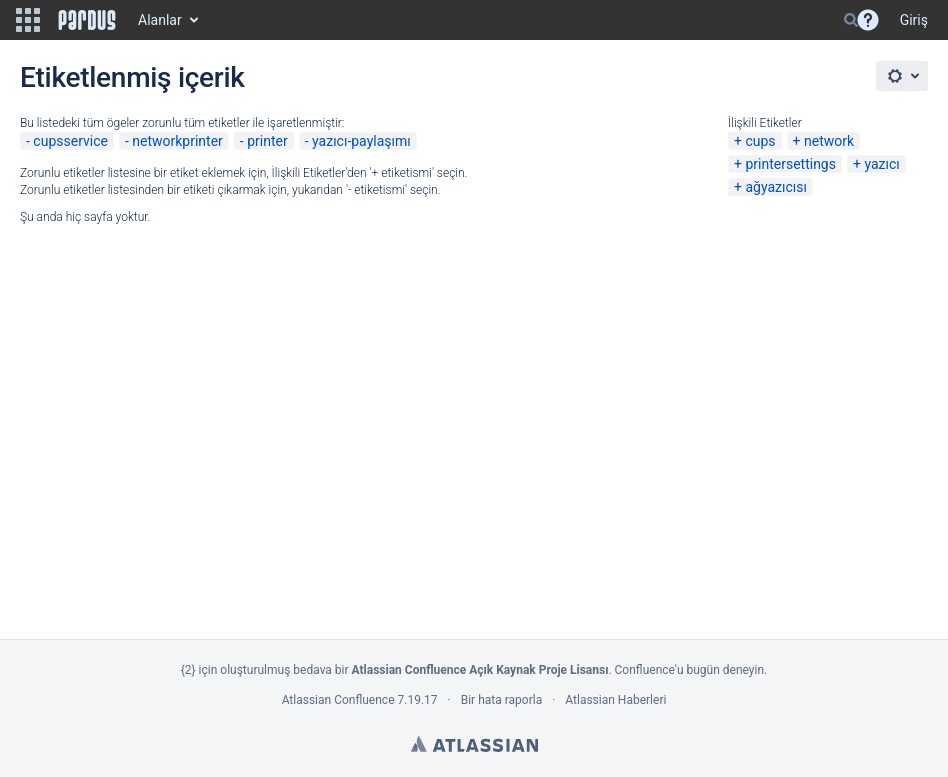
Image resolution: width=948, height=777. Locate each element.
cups (760, 141)
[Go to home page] (87, 20)
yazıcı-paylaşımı (361, 141)
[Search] (851, 20)
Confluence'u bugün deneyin (690, 670)
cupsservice (70, 141)
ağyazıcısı (776, 187)
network (829, 141)
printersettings (790, 164)
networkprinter (177, 141)
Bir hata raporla (501, 700)
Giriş (914, 20)
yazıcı (881, 164)
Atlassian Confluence (338, 700)
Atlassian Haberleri (615, 700)
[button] (28, 20)
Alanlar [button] (160, 20)
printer (267, 141)
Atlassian (474, 744)
